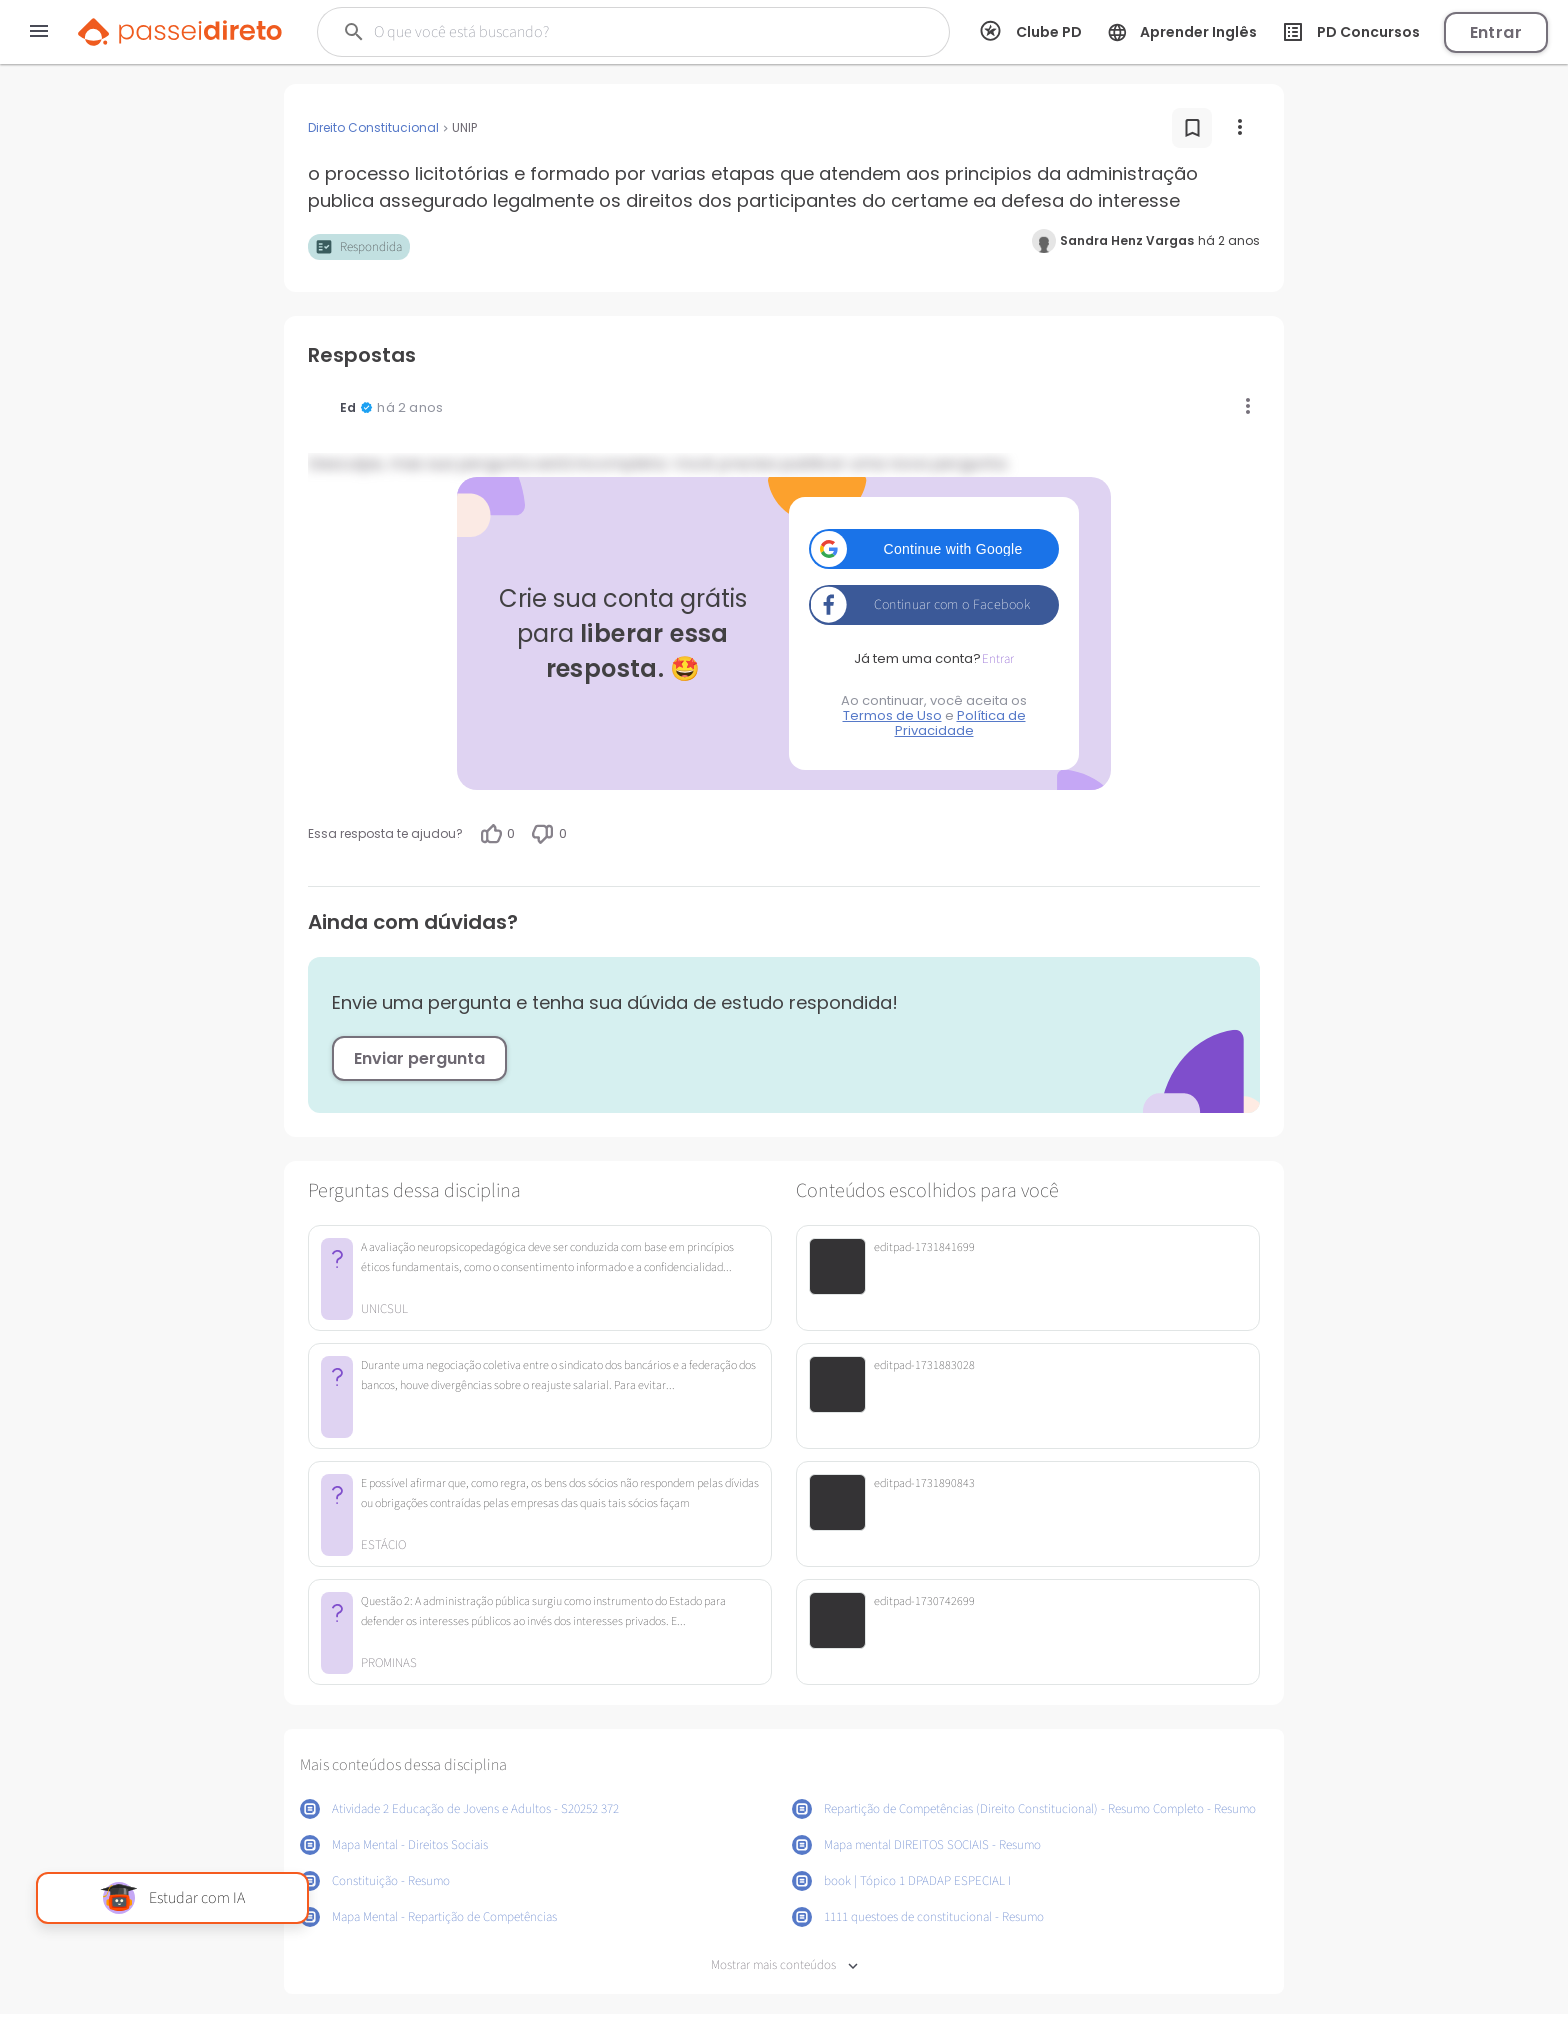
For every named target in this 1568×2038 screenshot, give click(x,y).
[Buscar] (600, 32)
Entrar (1496, 32)
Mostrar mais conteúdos (784, 1965)
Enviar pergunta (419, 1058)
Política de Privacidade (960, 723)
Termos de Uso (892, 715)
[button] (934, 549)
